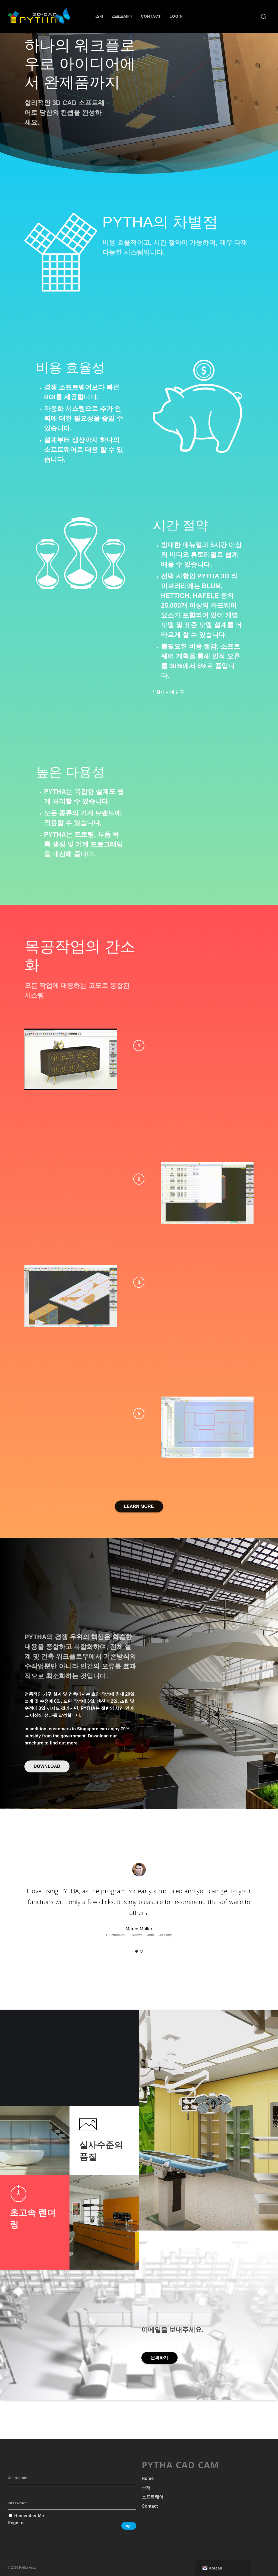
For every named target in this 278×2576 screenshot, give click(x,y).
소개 (99, 16)
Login (176, 16)
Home (148, 2478)
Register (16, 2522)
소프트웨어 (122, 16)
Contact (151, 16)
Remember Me (29, 2515)
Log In (128, 2526)
